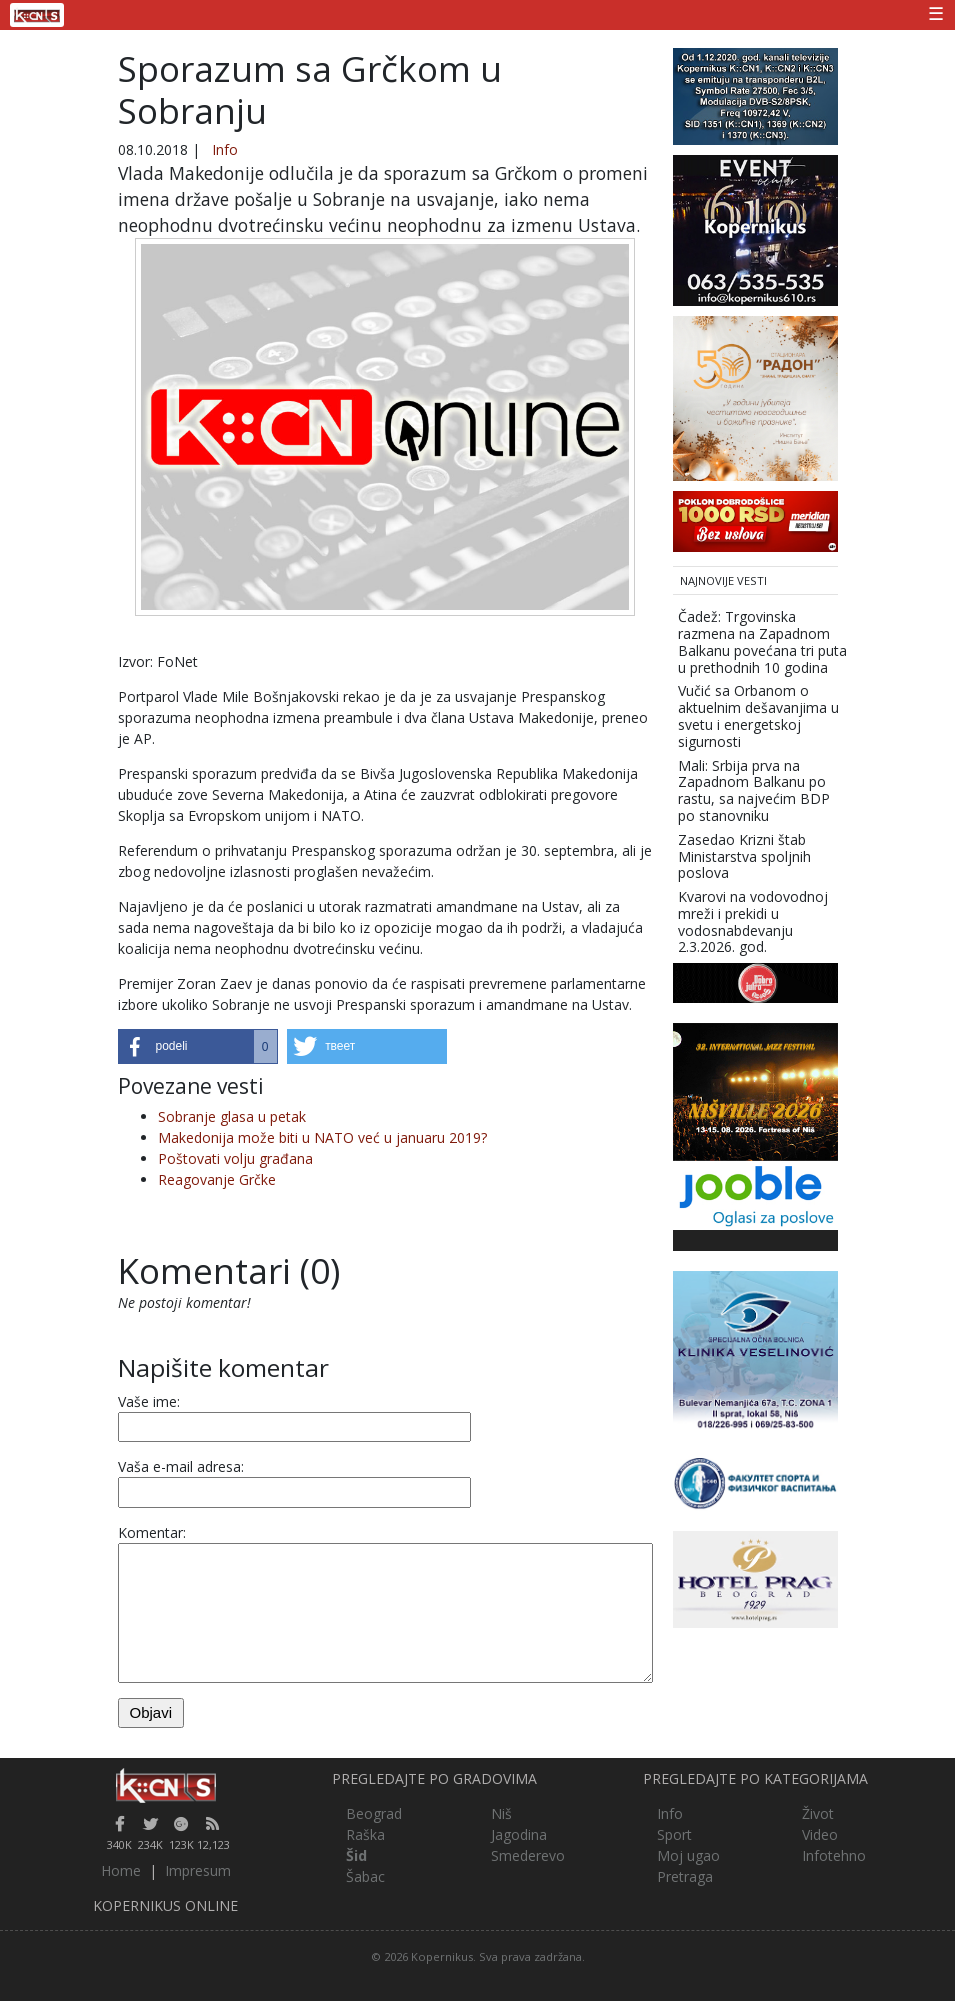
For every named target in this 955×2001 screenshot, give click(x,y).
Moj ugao (688, 1855)
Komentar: (152, 1532)
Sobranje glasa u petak (232, 1116)
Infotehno (834, 1855)
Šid (356, 1855)
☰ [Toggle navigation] (936, 13)
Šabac (365, 1876)
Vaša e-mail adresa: (181, 1466)
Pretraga (685, 1876)
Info (225, 149)
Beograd (374, 1813)
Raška (365, 1834)
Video (820, 1834)
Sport (674, 1834)
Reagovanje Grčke (217, 1179)
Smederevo (528, 1855)
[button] (198, 1046)
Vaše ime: (149, 1401)
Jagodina (519, 1834)
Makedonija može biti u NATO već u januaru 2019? (322, 1137)
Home (121, 1870)
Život (818, 1813)
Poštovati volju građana (235, 1158)
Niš (501, 1813)
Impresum (198, 1870)
